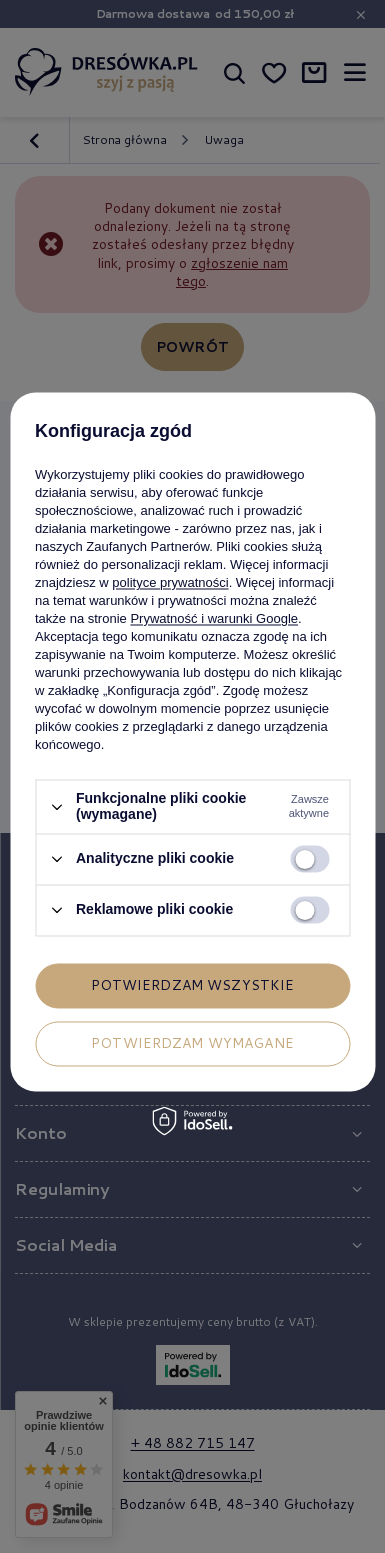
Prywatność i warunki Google (214, 619)
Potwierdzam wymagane (192, 1043)
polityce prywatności (170, 583)
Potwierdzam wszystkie (193, 985)
